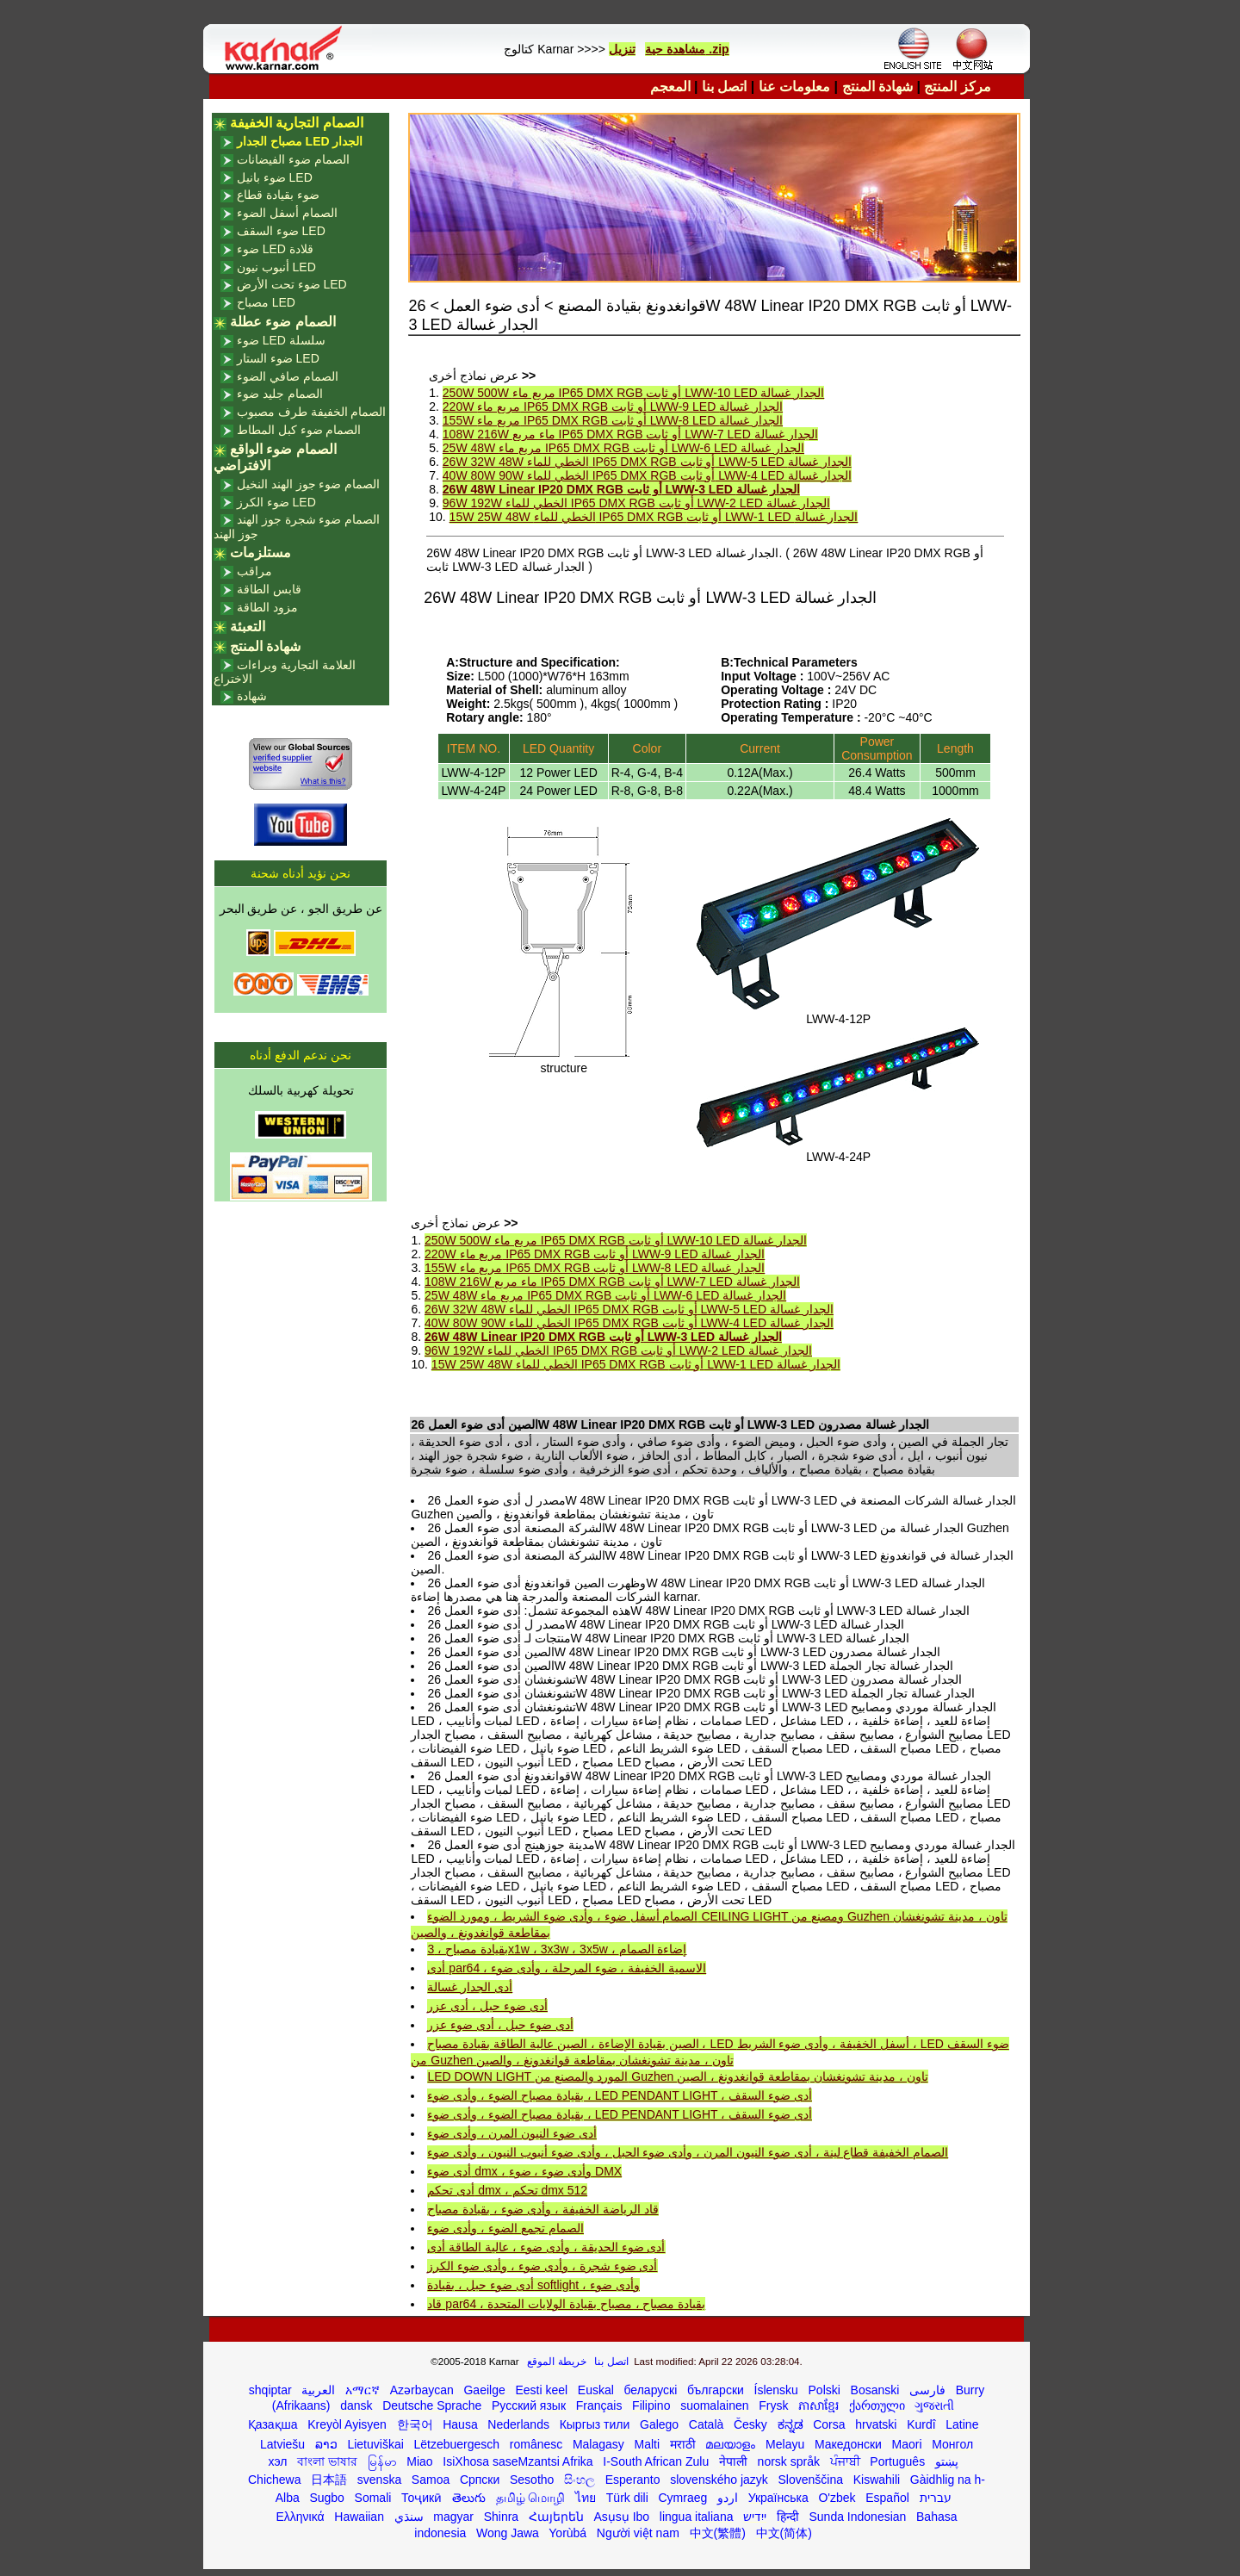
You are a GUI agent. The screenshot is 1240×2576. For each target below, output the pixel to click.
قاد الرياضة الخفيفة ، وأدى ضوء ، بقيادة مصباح (542, 2209)
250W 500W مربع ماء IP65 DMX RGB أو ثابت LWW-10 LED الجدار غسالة (633, 393)
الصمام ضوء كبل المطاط (299, 430)
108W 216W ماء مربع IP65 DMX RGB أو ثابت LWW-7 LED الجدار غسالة (630, 434)
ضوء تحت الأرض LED (292, 284)
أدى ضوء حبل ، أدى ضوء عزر (500, 2025)
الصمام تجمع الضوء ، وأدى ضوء (505, 2228)
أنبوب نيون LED (276, 267)
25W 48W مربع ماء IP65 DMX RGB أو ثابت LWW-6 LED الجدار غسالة (623, 448)
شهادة (252, 696)
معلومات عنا (794, 86)
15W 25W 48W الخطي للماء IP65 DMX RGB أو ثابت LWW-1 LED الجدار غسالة (654, 517)
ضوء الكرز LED (276, 502)
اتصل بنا (724, 86)
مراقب (254, 571)
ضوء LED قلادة (275, 249)
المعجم (670, 86)
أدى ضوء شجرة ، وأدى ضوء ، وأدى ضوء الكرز (542, 2266)
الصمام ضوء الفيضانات (293, 159)
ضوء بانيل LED (275, 177)
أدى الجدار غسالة (469, 1987)
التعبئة (247, 626)
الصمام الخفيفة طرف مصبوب (312, 412)
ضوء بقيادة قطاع (278, 195)
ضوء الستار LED (278, 358)
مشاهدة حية (675, 49)
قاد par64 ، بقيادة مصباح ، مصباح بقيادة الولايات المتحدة (566, 2304)
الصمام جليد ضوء (280, 393)
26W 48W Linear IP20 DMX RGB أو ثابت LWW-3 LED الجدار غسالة (621, 489)
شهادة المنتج (877, 86)
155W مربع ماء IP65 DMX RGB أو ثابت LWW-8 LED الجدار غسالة (613, 420)
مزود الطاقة (267, 607)
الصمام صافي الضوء (287, 376)
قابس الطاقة (269, 589)
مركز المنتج (957, 86)
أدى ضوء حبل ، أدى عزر (487, 2006)
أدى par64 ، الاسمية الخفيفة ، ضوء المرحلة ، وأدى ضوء (566, 1968)
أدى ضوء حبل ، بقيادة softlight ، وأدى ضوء (533, 2285)
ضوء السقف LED (281, 231)
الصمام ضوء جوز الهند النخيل (309, 484)
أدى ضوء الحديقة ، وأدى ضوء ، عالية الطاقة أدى (546, 2247)
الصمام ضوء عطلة (283, 321)
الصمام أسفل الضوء (287, 213)
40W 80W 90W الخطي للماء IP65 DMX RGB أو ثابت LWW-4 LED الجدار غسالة (647, 475)
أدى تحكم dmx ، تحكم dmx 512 (507, 2190)
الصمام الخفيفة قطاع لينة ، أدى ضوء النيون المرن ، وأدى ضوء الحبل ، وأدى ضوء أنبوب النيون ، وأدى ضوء (687, 2152)
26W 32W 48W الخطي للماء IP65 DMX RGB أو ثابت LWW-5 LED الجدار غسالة (647, 462)
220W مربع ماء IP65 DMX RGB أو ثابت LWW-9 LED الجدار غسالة (613, 406)
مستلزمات (260, 552)
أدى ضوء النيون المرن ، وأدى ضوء (511, 2133)
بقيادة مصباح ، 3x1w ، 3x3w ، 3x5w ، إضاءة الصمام (556, 1949)
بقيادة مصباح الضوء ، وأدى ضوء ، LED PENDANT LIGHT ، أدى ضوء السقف (619, 2095)
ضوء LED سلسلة (281, 340)
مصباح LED (266, 302)
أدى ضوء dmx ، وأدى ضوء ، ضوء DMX (524, 2171)
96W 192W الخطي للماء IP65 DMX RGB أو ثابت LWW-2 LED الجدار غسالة (636, 503)
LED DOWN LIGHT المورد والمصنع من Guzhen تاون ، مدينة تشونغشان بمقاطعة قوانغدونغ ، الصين (677, 2076)
